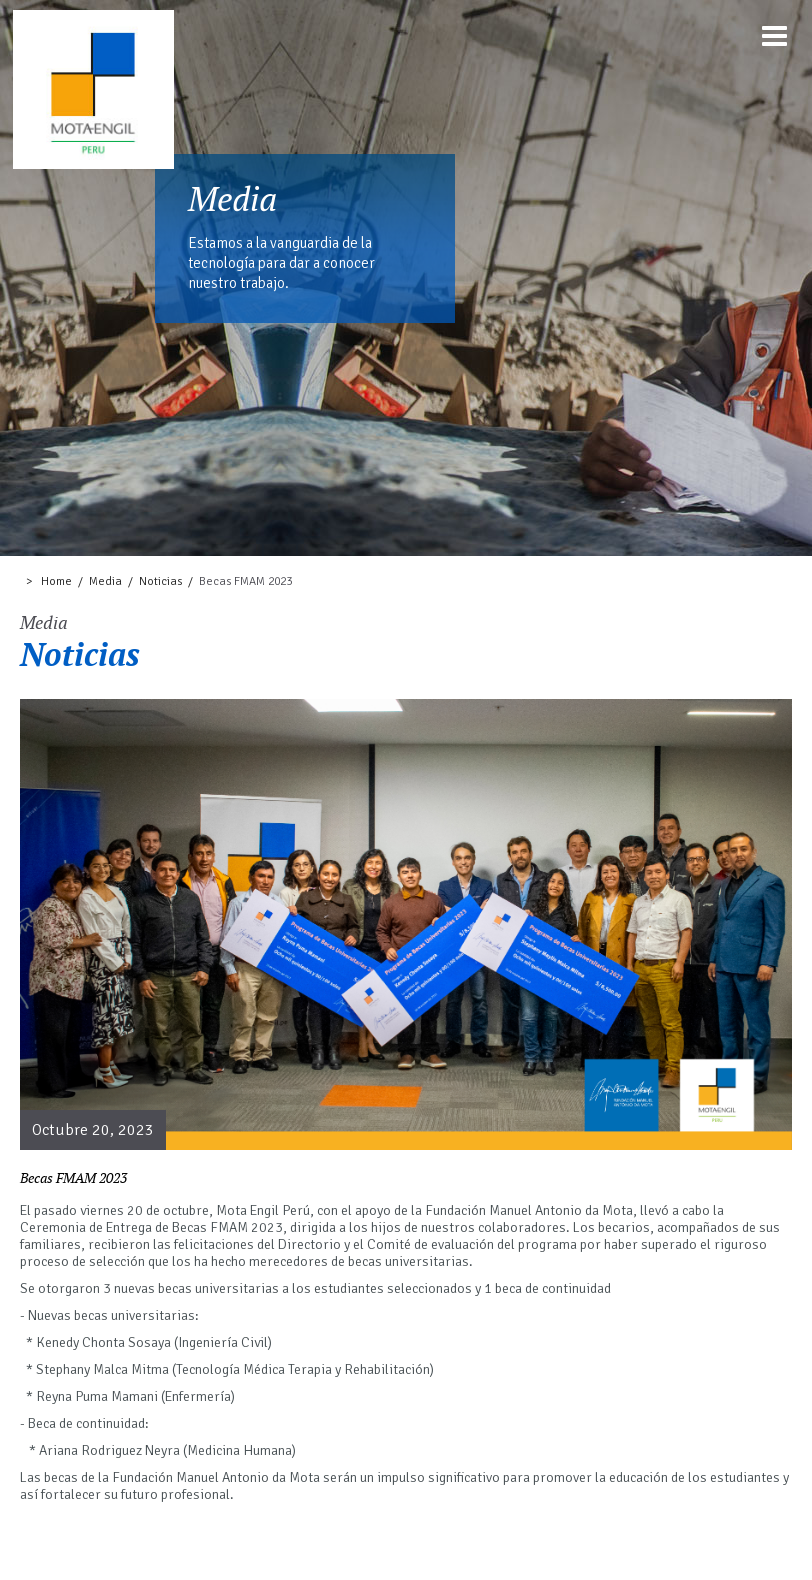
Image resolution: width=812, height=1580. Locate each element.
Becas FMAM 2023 (245, 581)
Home (56, 581)
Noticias (160, 581)
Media (105, 581)
